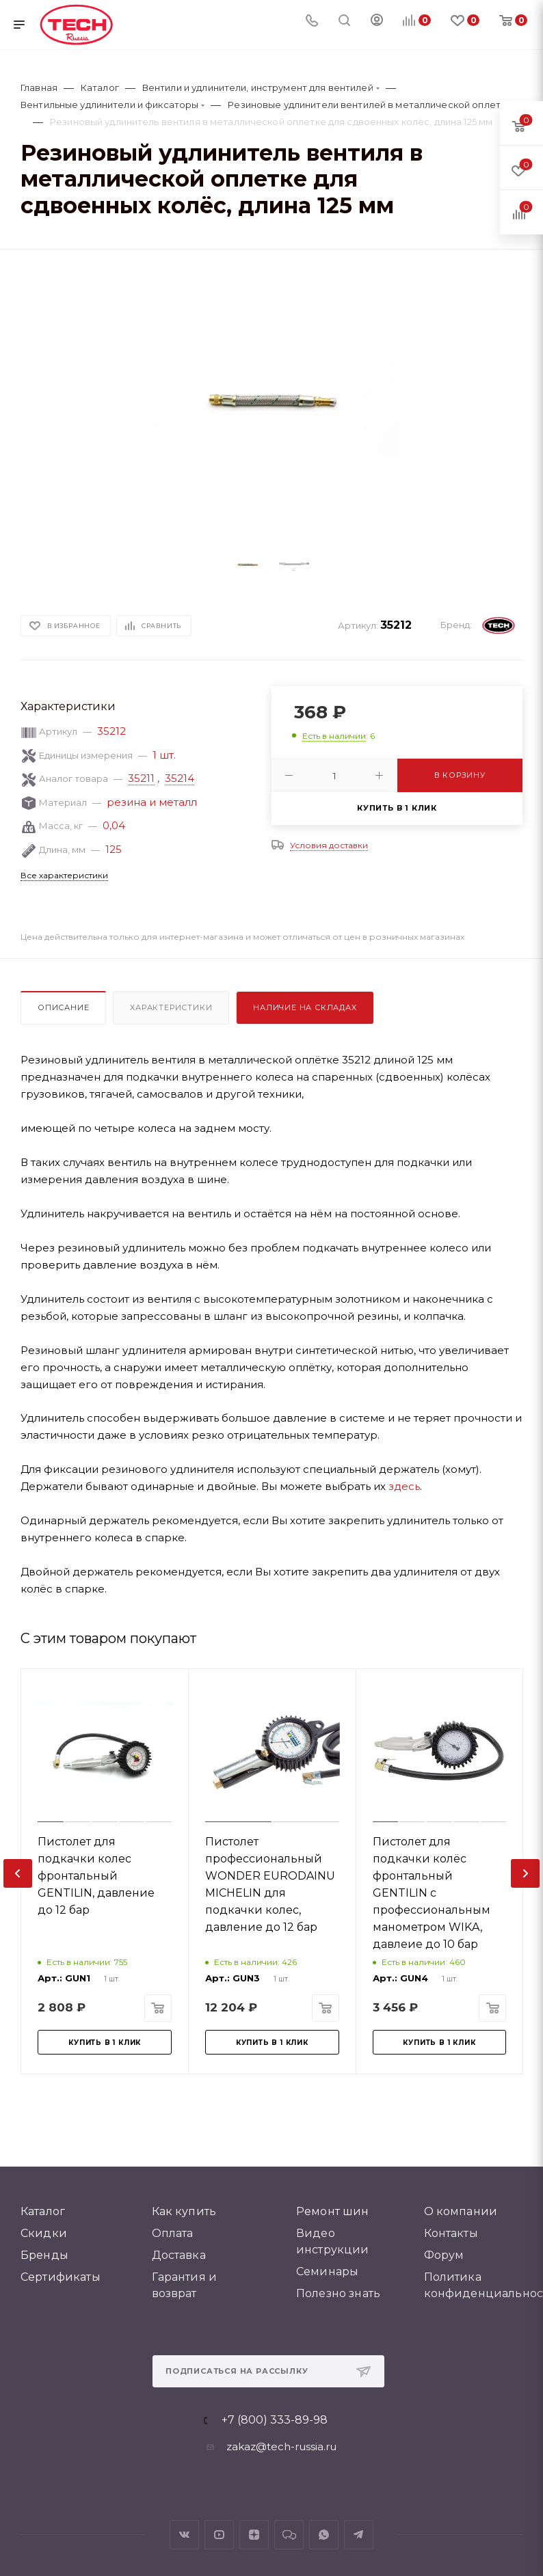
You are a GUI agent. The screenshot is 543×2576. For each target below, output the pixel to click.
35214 (179, 778)
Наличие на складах (304, 1007)
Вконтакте (184, 2534)
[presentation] (17, 1873)
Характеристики (171, 1007)
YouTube (219, 2534)
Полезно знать (338, 2293)
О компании (461, 2211)
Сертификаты (61, 2276)
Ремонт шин (332, 2211)
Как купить (184, 2211)
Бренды (44, 2255)
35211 (141, 778)
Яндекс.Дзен (254, 2534)
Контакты (451, 2233)
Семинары (327, 2271)
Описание (63, 1007)
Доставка (179, 2255)
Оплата (173, 2233)
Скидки (44, 2233)
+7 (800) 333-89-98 (275, 2420)
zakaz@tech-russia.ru (281, 2446)
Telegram (358, 2534)
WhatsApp (324, 2534)
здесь (404, 1486)
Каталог (43, 2211)
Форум (444, 2255)
